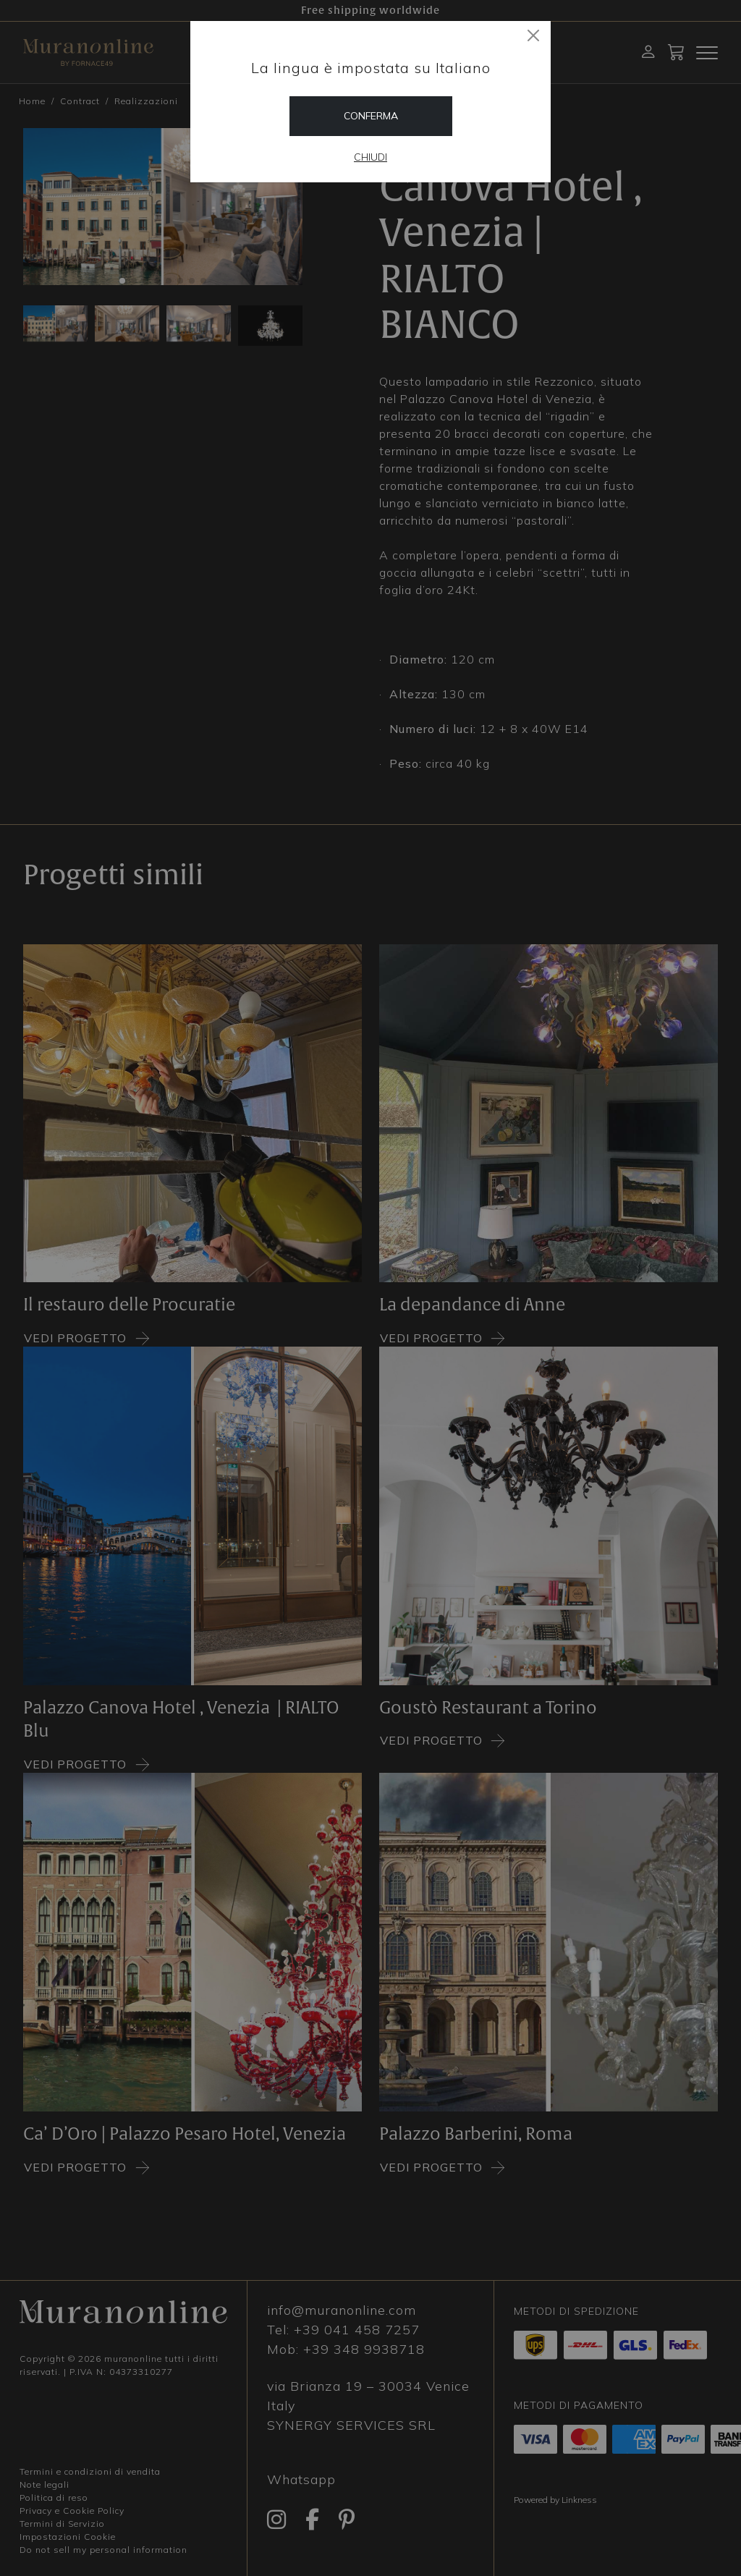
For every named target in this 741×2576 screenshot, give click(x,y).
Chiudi (370, 157)
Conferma (371, 115)
